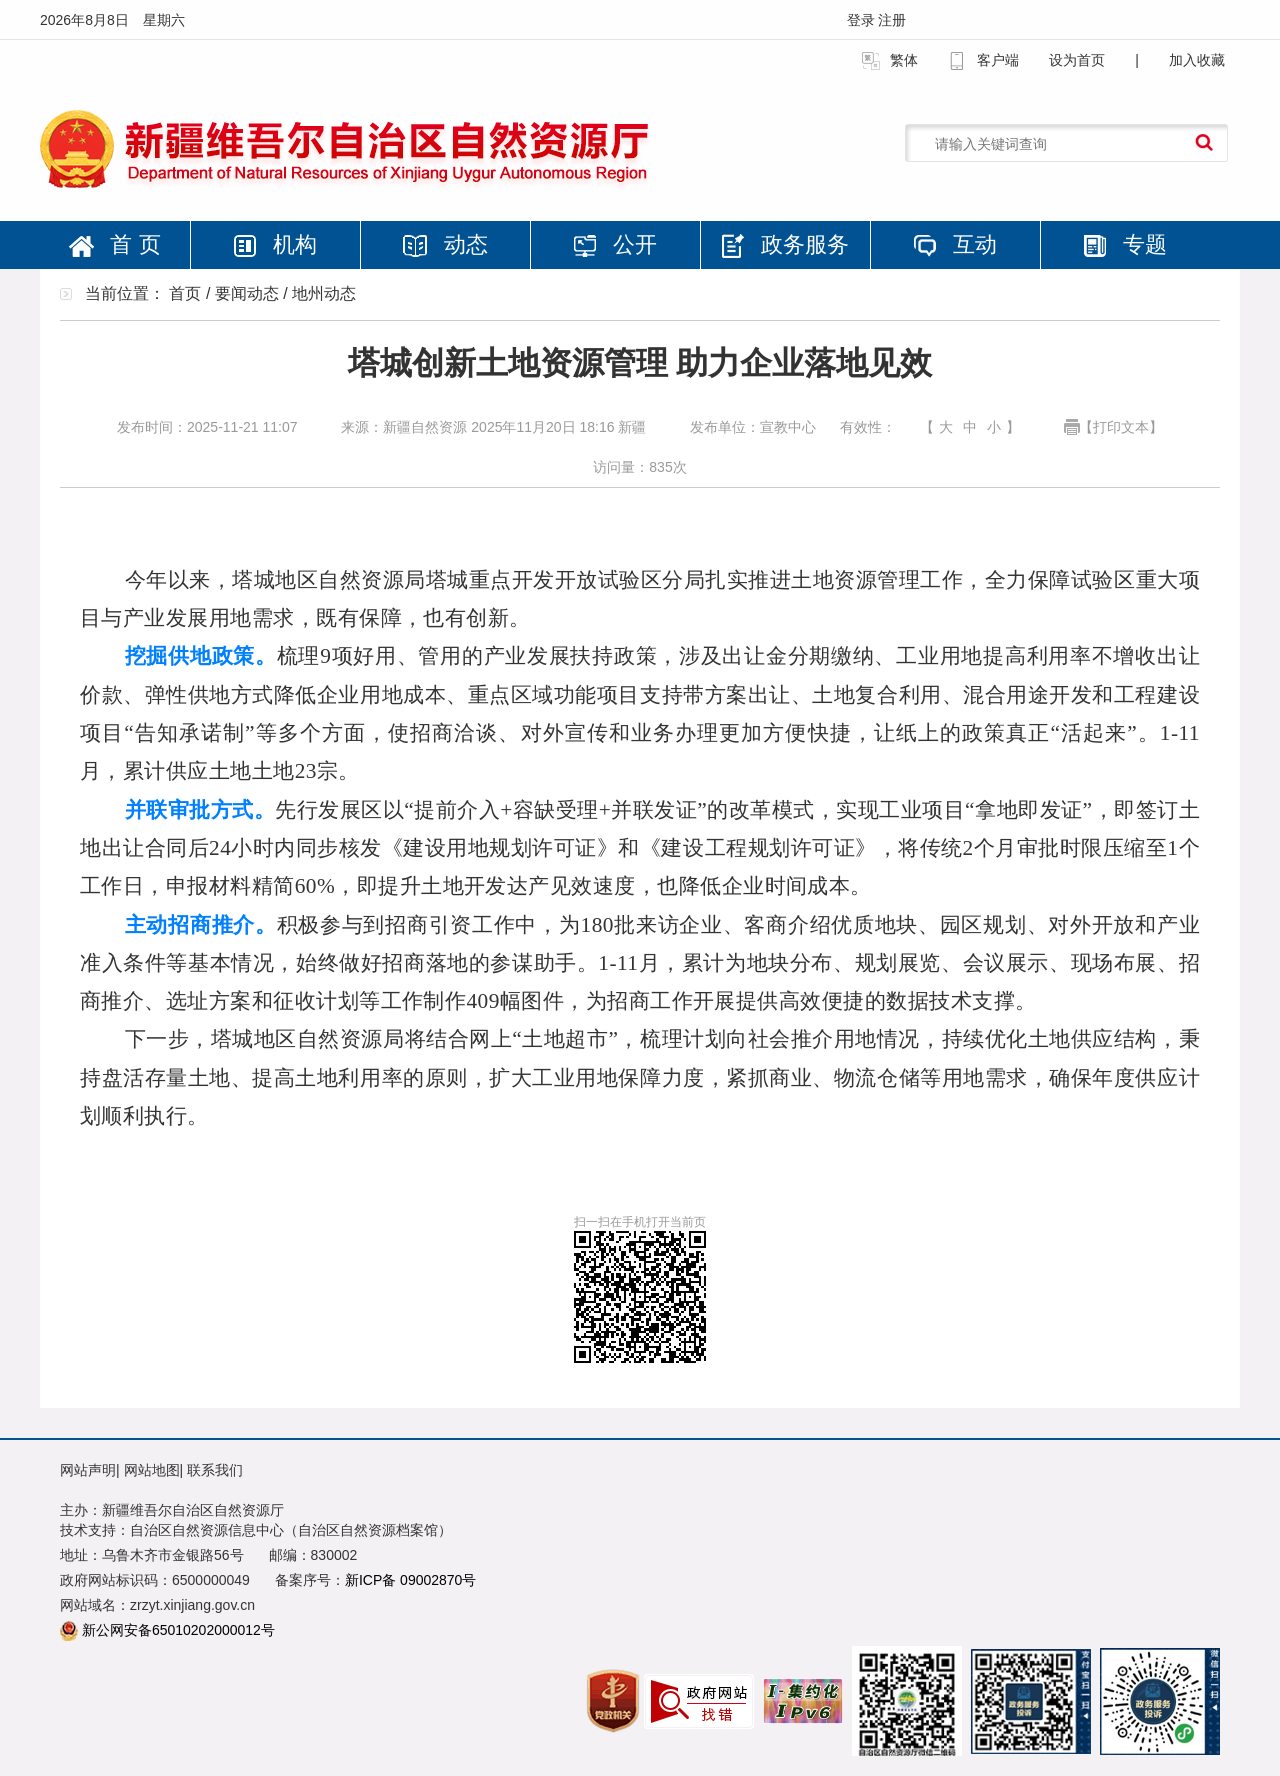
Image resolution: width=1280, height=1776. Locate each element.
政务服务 (785, 245)
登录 (863, 20)
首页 (185, 293)
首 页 (114, 244)
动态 (445, 244)
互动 (955, 244)
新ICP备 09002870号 (411, 1580)
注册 (892, 20)
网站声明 (88, 1470)
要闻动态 (247, 293)
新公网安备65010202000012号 (178, 1630)
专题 (1125, 244)
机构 (275, 244)
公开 (615, 244)
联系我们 (215, 1470)
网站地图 (152, 1470)
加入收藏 (1197, 60)
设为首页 (1077, 60)
